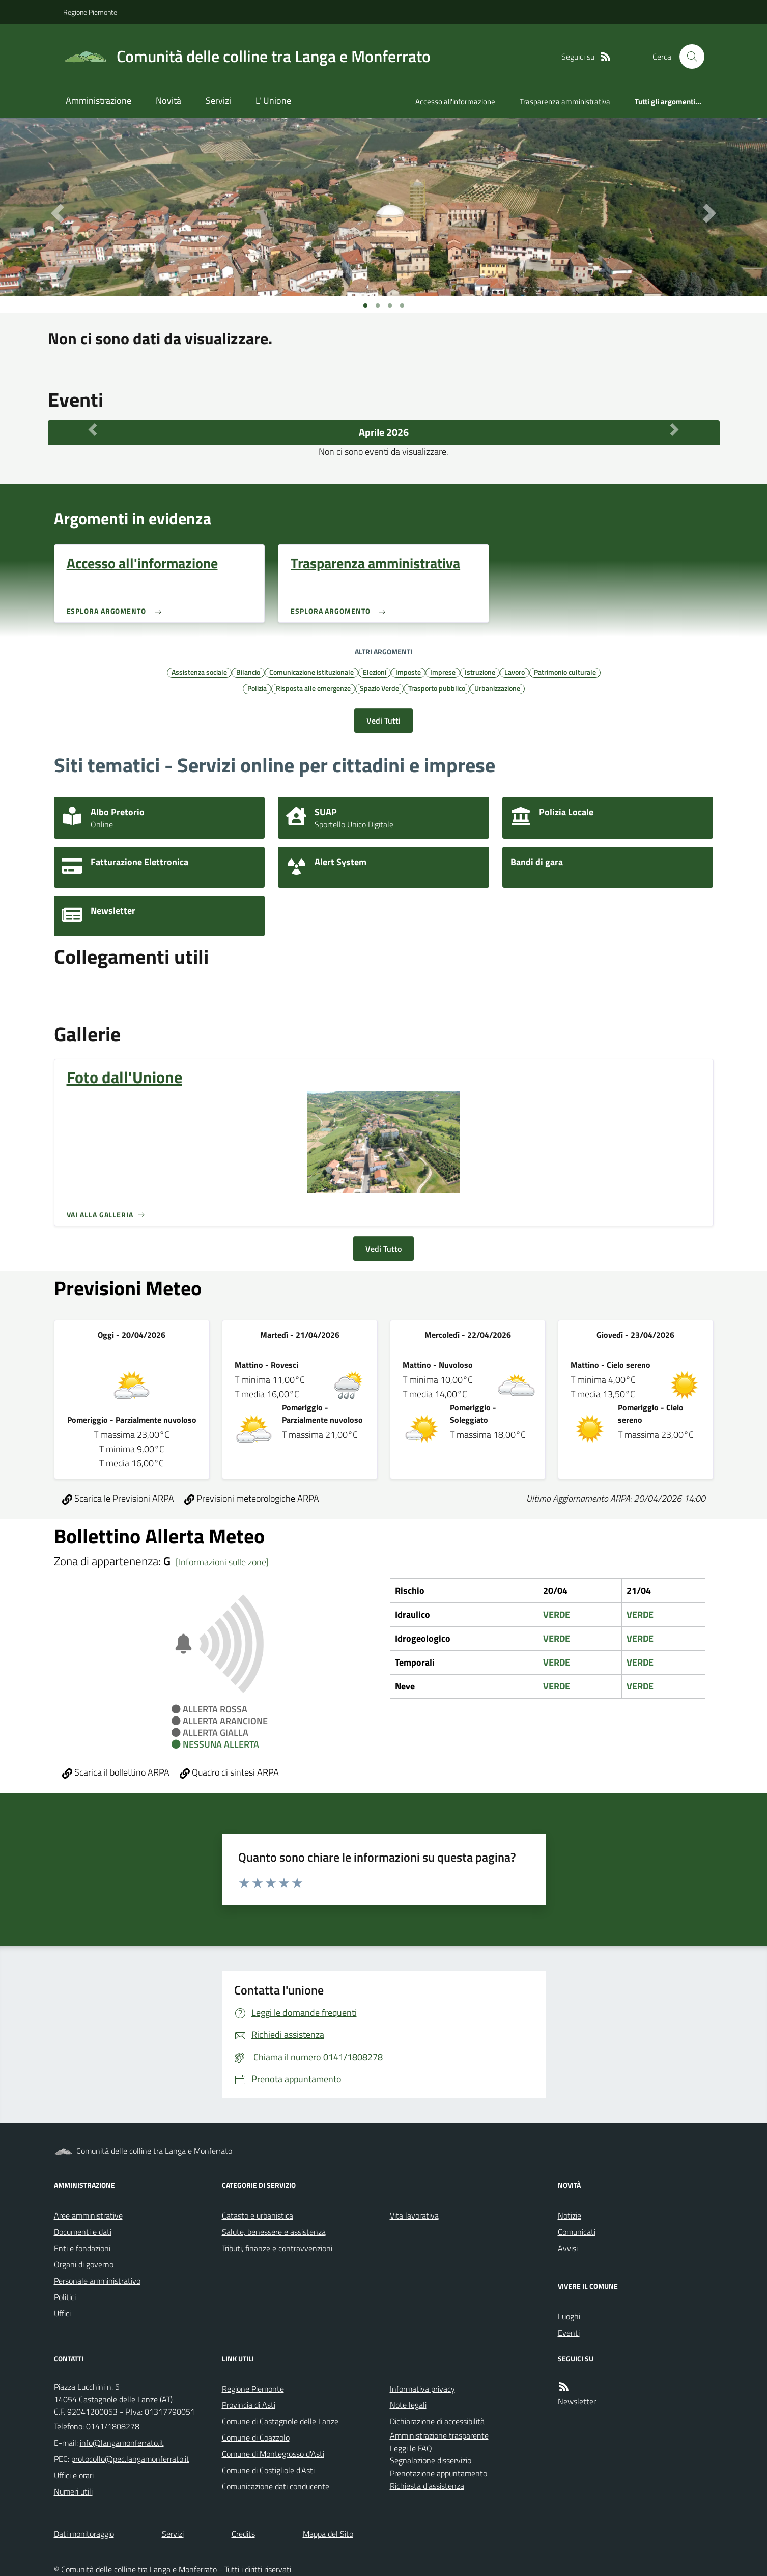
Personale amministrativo (97, 2281)
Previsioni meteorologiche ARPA (251, 1498)
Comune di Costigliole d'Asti (268, 2470)
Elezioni (374, 672)
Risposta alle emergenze (313, 688)
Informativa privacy (422, 2389)
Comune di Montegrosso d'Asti (273, 2454)
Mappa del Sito (328, 2534)
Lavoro (514, 672)
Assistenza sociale (199, 672)
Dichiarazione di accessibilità (437, 2421)
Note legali (408, 2405)
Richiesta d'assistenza (427, 2486)
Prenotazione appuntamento (438, 2473)
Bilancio (248, 672)
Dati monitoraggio (84, 2534)
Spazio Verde (379, 688)
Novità (168, 100)
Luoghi (569, 2316)
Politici (65, 2297)
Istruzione (480, 672)
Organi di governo (83, 2264)
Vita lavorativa (414, 2215)
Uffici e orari (74, 2475)
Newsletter (577, 2401)
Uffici (62, 2313)
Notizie (569, 2215)
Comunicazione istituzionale (311, 672)
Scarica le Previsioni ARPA (118, 1498)
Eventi (569, 2332)
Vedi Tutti (383, 720)
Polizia (257, 688)
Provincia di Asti (248, 2405)
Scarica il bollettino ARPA (115, 1772)
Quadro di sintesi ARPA (229, 1772)
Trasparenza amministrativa (565, 101)
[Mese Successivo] (674, 429)
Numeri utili (73, 2491)
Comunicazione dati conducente (275, 2486)
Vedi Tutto (383, 1248)
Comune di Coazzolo (256, 2437)
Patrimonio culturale (565, 672)
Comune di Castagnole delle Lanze (280, 2421)
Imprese (443, 672)
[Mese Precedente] (93, 429)
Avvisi (568, 2248)
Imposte (408, 672)
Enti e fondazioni (82, 2248)
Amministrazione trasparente (439, 2435)
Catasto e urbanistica (257, 2215)
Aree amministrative (88, 2215)
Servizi (218, 100)
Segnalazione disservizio (430, 2460)
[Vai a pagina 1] (365, 305)
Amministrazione (98, 100)
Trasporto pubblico (436, 688)
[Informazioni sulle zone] (222, 1562)
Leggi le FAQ (411, 2448)
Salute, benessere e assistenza (274, 2232)
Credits (243, 2534)
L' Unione (273, 100)
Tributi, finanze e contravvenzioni (277, 2248)
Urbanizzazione (497, 688)
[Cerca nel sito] (687, 56)
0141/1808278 (112, 2426)
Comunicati (576, 2232)
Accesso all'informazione (455, 101)
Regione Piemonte (90, 12)
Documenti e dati (82, 2232)
